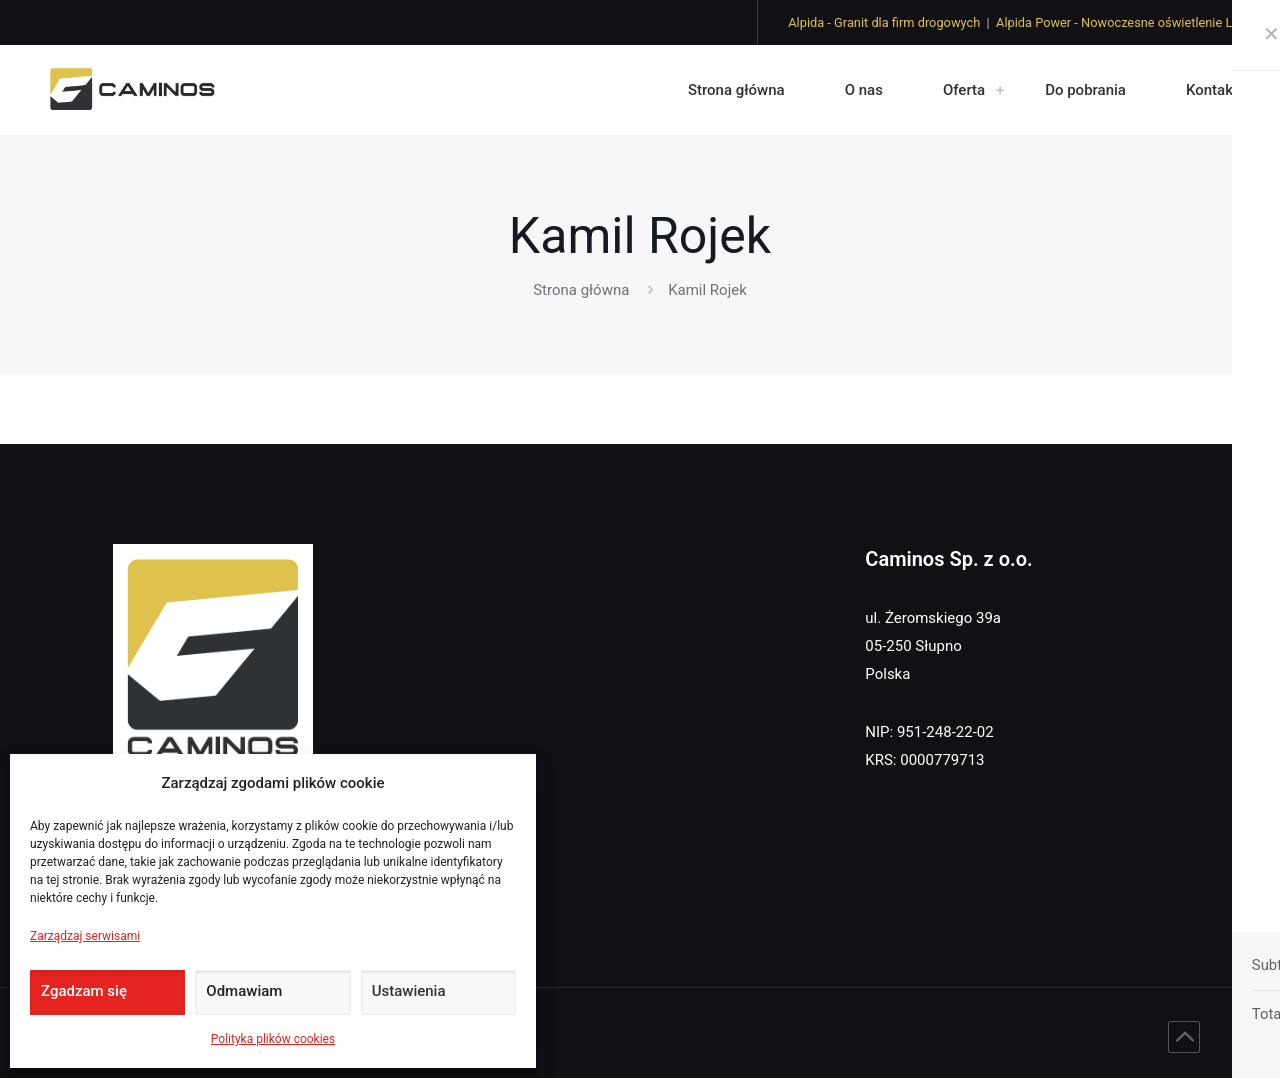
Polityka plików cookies (273, 1039)
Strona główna (581, 290)
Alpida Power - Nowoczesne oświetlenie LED (1122, 22)
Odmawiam (244, 991)
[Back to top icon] (1184, 1037)
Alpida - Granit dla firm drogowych (884, 22)
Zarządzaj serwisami (85, 936)
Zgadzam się (84, 991)
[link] (1000, 90)
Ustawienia (409, 991)
